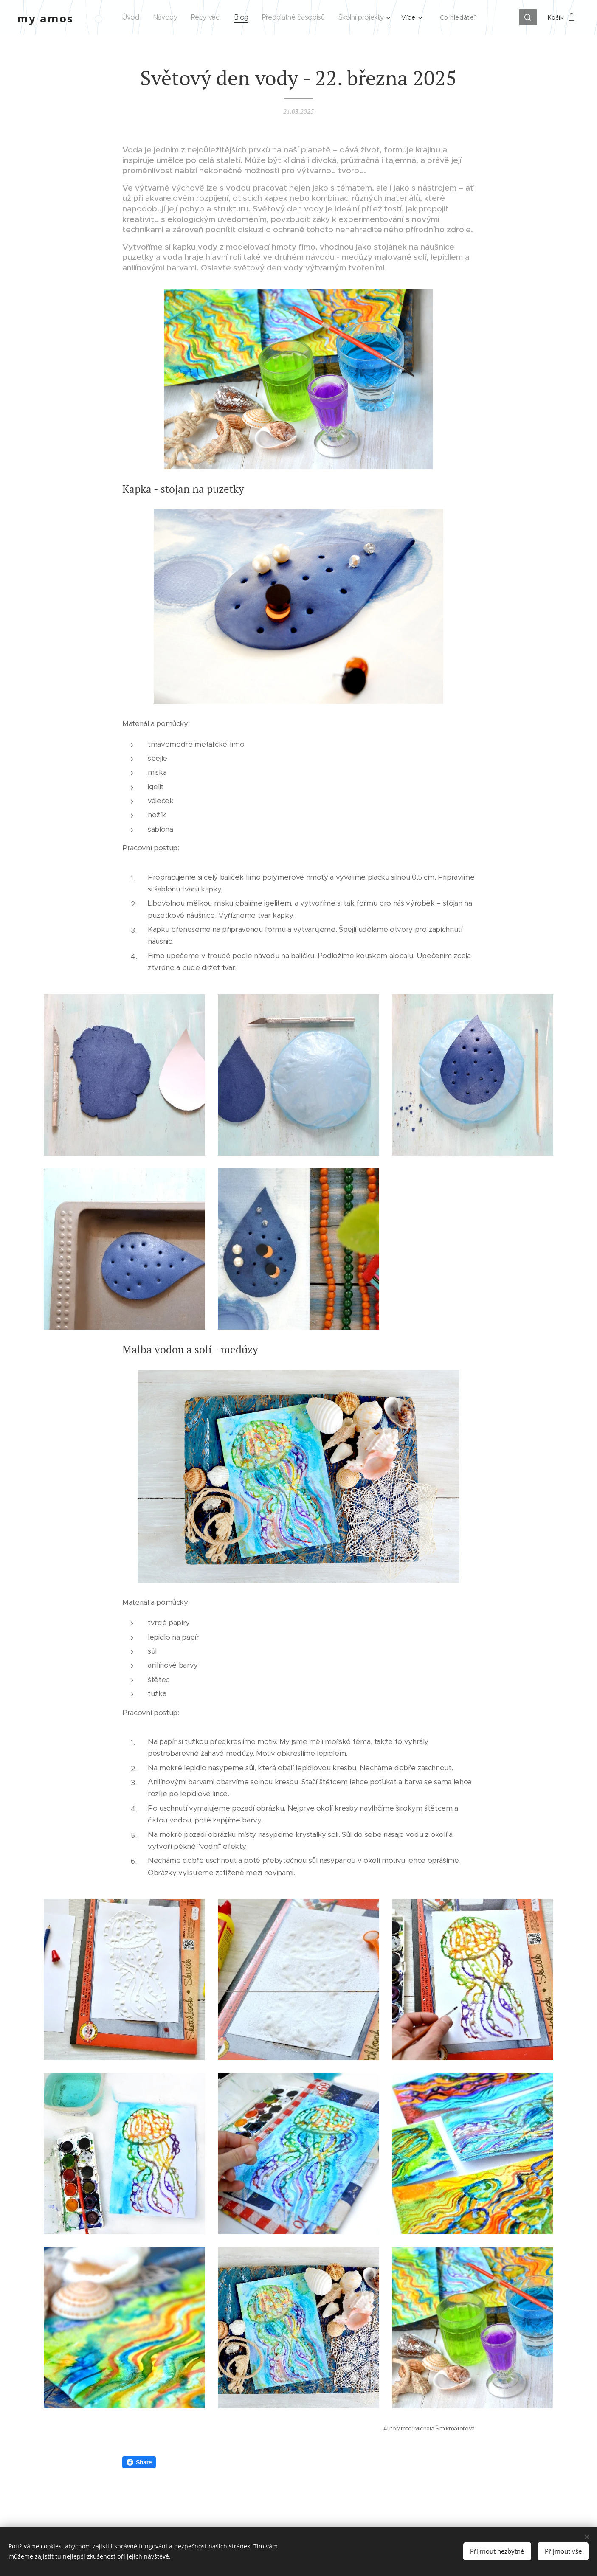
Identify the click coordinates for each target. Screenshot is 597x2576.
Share (139, 2462)
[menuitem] (133, 17)
